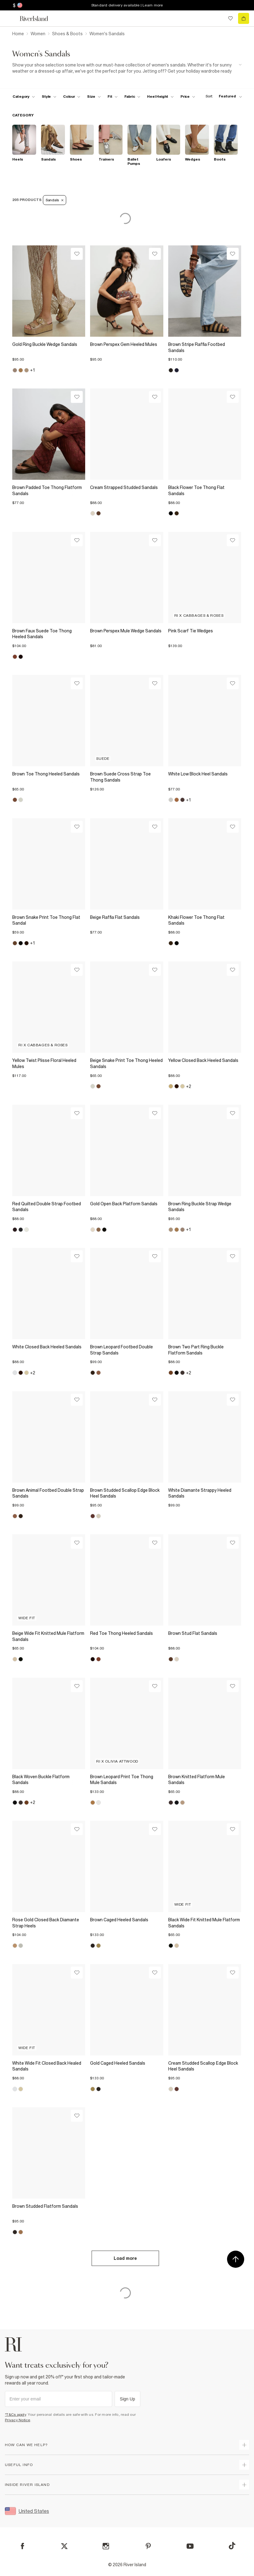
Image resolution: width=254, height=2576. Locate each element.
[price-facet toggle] (188, 96)
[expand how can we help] (244, 2445)
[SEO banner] (127, 68)
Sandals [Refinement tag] (54, 200)
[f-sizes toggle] (94, 96)
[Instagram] (106, 2546)
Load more (125, 2258)
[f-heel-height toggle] (160, 96)
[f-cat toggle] (24, 96)
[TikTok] (232, 2545)
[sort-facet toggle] (222, 96)
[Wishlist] (77, 254)
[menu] (10, 18)
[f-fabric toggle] (132, 96)
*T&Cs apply (15, 2414)
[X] (64, 2546)
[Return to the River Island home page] (38, 19)
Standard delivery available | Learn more (127, 5)
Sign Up (127, 2398)
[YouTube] (190, 2546)
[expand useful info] (244, 2465)
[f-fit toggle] (112, 96)
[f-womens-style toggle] (49, 96)
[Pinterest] (148, 2546)
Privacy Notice (17, 2420)
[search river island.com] (217, 18)
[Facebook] (22, 2546)
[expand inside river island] (244, 2485)
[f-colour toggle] (71, 96)
